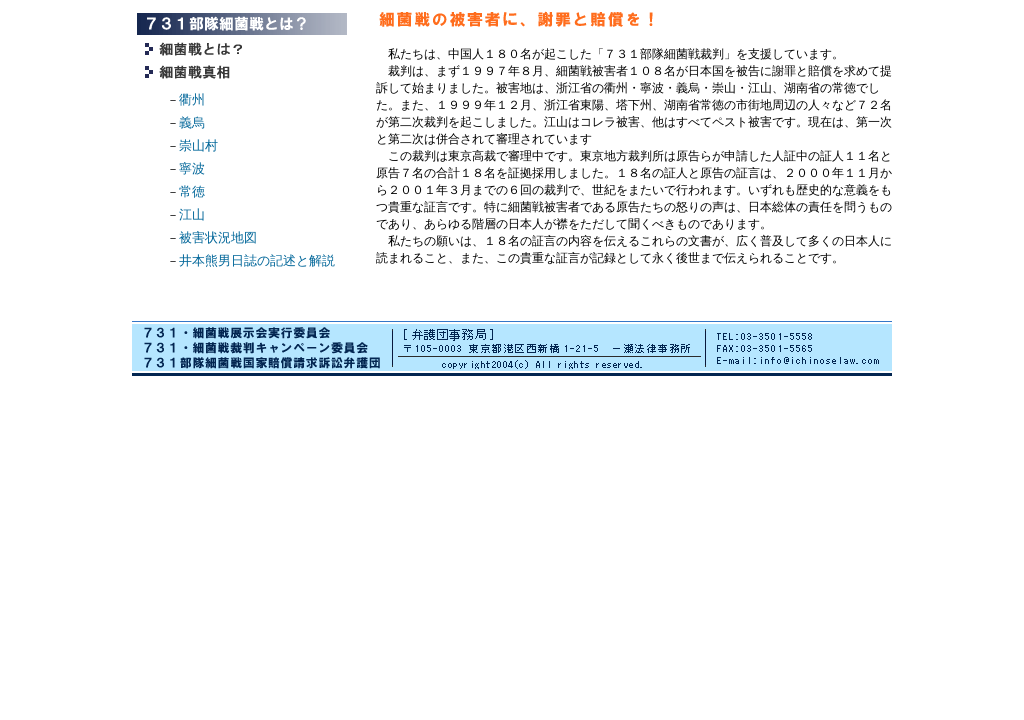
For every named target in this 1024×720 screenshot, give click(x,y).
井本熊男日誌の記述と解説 (257, 260)
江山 (192, 214)
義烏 (192, 122)
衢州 (192, 99)
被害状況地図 (218, 237)
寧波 (192, 168)
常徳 (192, 191)
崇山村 (198, 145)
